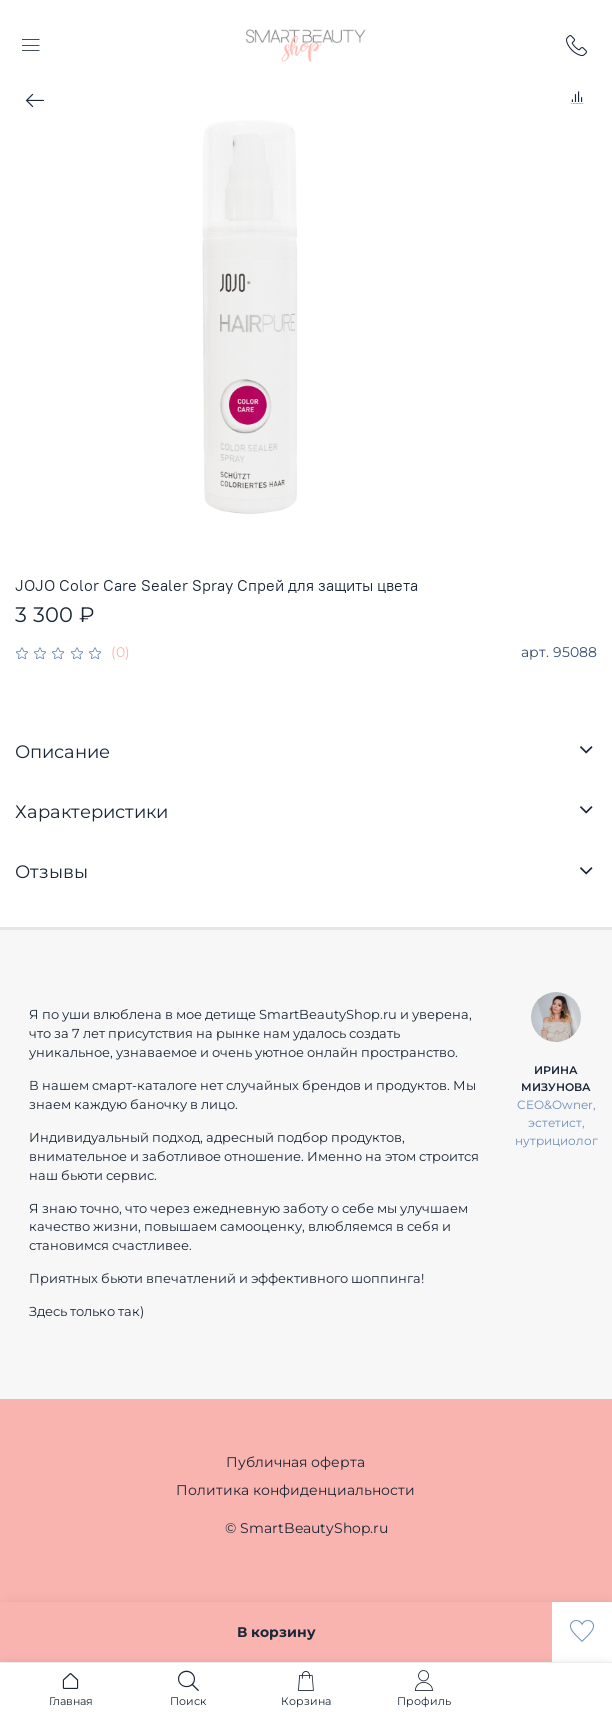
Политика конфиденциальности (295, 1490)
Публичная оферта (295, 1462)
